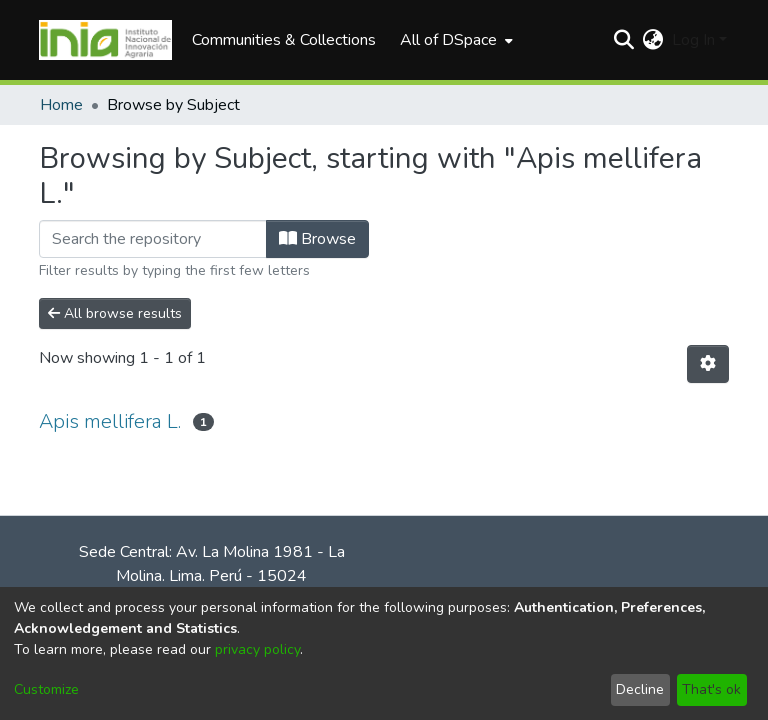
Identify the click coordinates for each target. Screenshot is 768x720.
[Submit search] (624, 40)
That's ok (711, 689)
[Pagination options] (708, 364)
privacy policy (257, 649)
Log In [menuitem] (693, 40)
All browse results (115, 313)
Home (61, 105)
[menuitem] (454, 40)
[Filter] (153, 239)
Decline (640, 689)
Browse (317, 239)
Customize (46, 689)
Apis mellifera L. (110, 421)
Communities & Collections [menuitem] (284, 40)
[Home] (105, 40)
